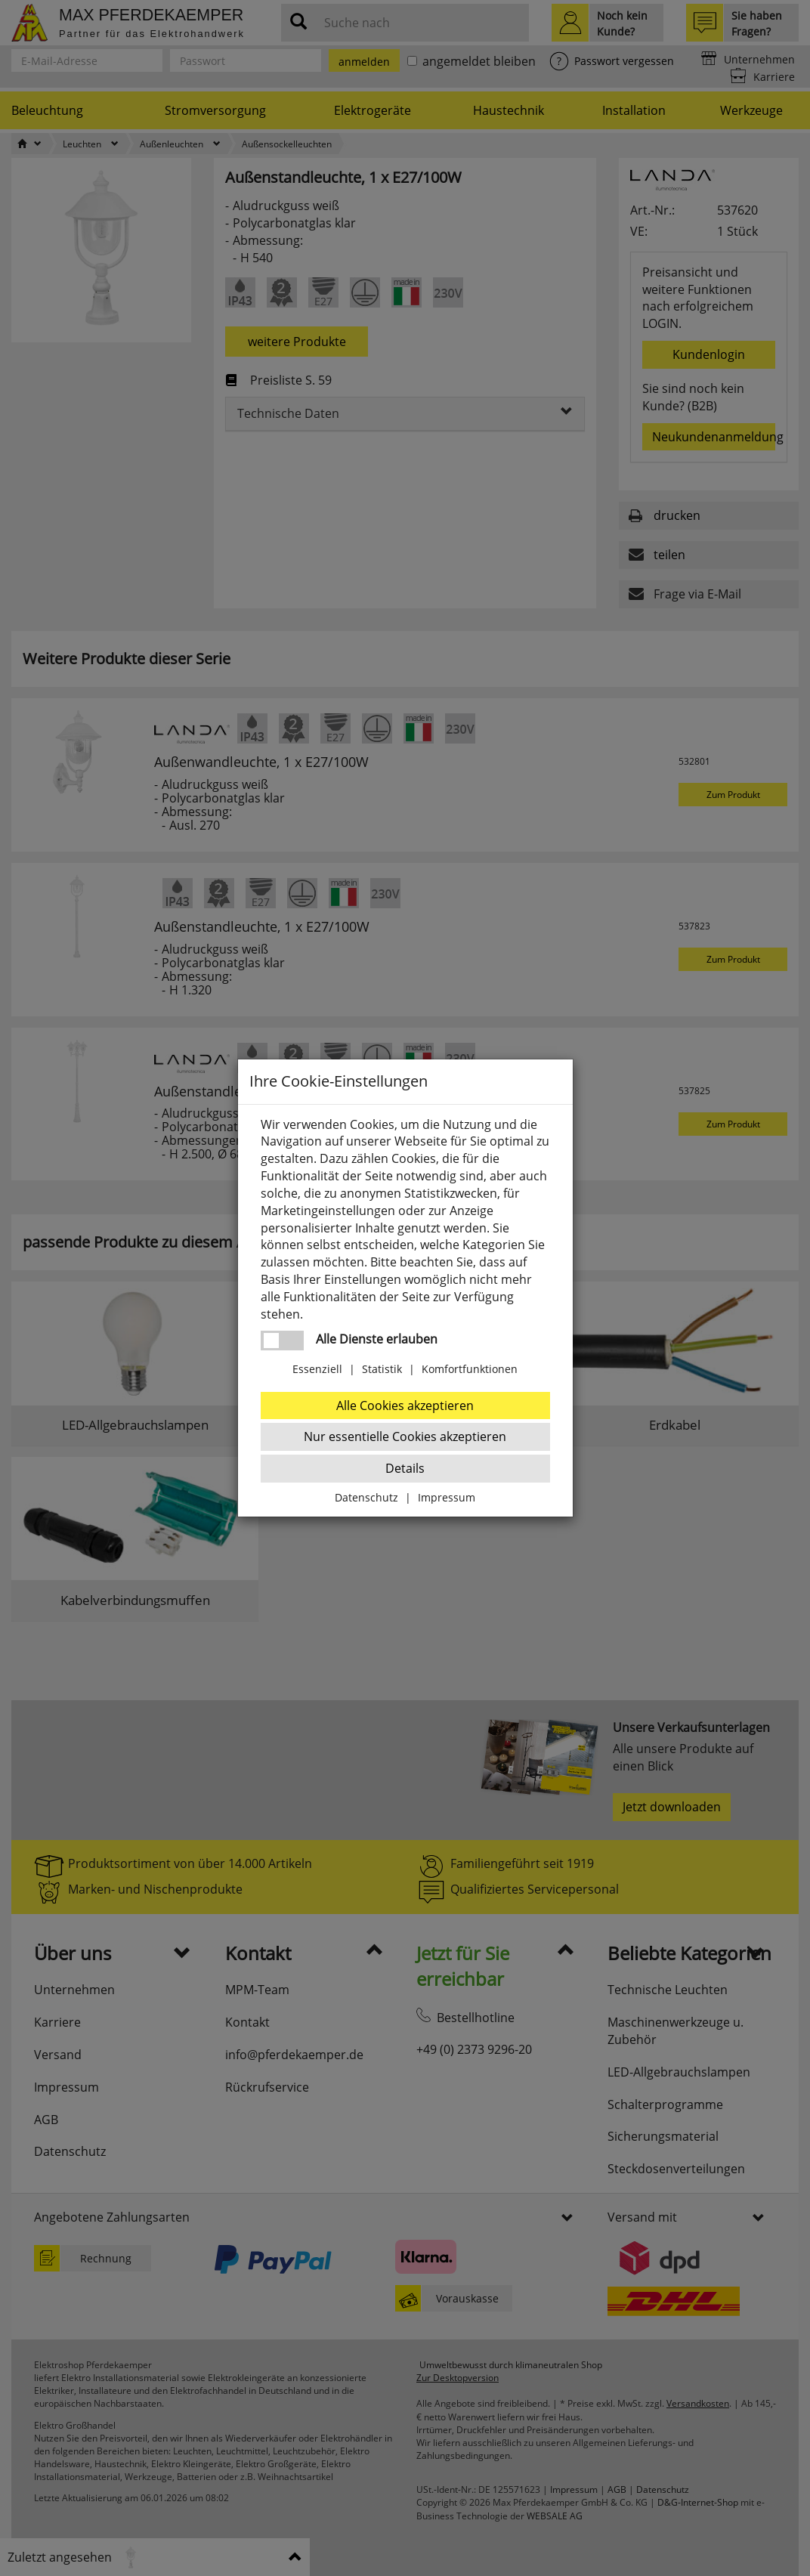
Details (405, 1468)
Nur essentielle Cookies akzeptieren (405, 1436)
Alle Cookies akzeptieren (405, 1405)
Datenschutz (366, 1497)
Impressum (446, 1497)
